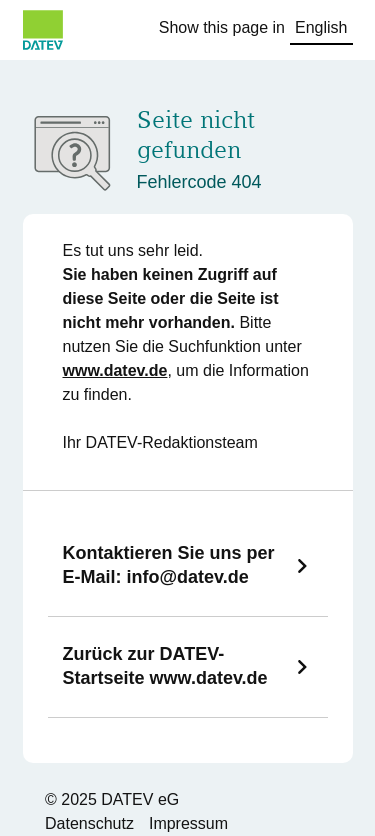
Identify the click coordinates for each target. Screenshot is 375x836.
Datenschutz (89, 823)
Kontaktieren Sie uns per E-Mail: (169, 565)
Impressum (188, 823)
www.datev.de (115, 370)
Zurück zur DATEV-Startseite (165, 666)
